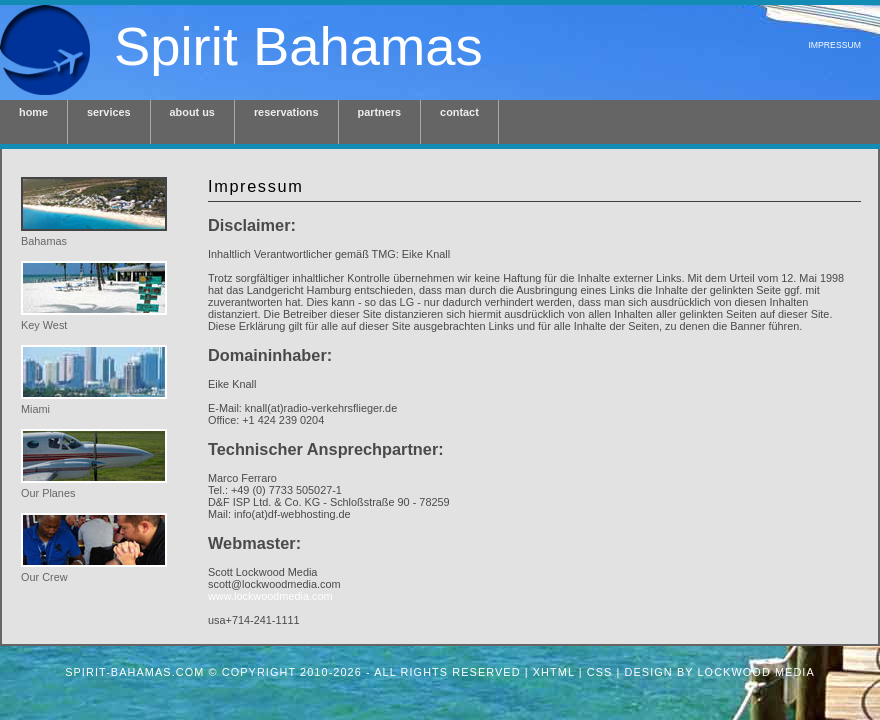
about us (192, 112)
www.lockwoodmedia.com (270, 596)
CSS (600, 672)
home (33, 112)
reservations (286, 112)
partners (380, 112)
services (109, 112)
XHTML (554, 672)
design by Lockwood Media (720, 672)
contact (459, 112)
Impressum (834, 45)
